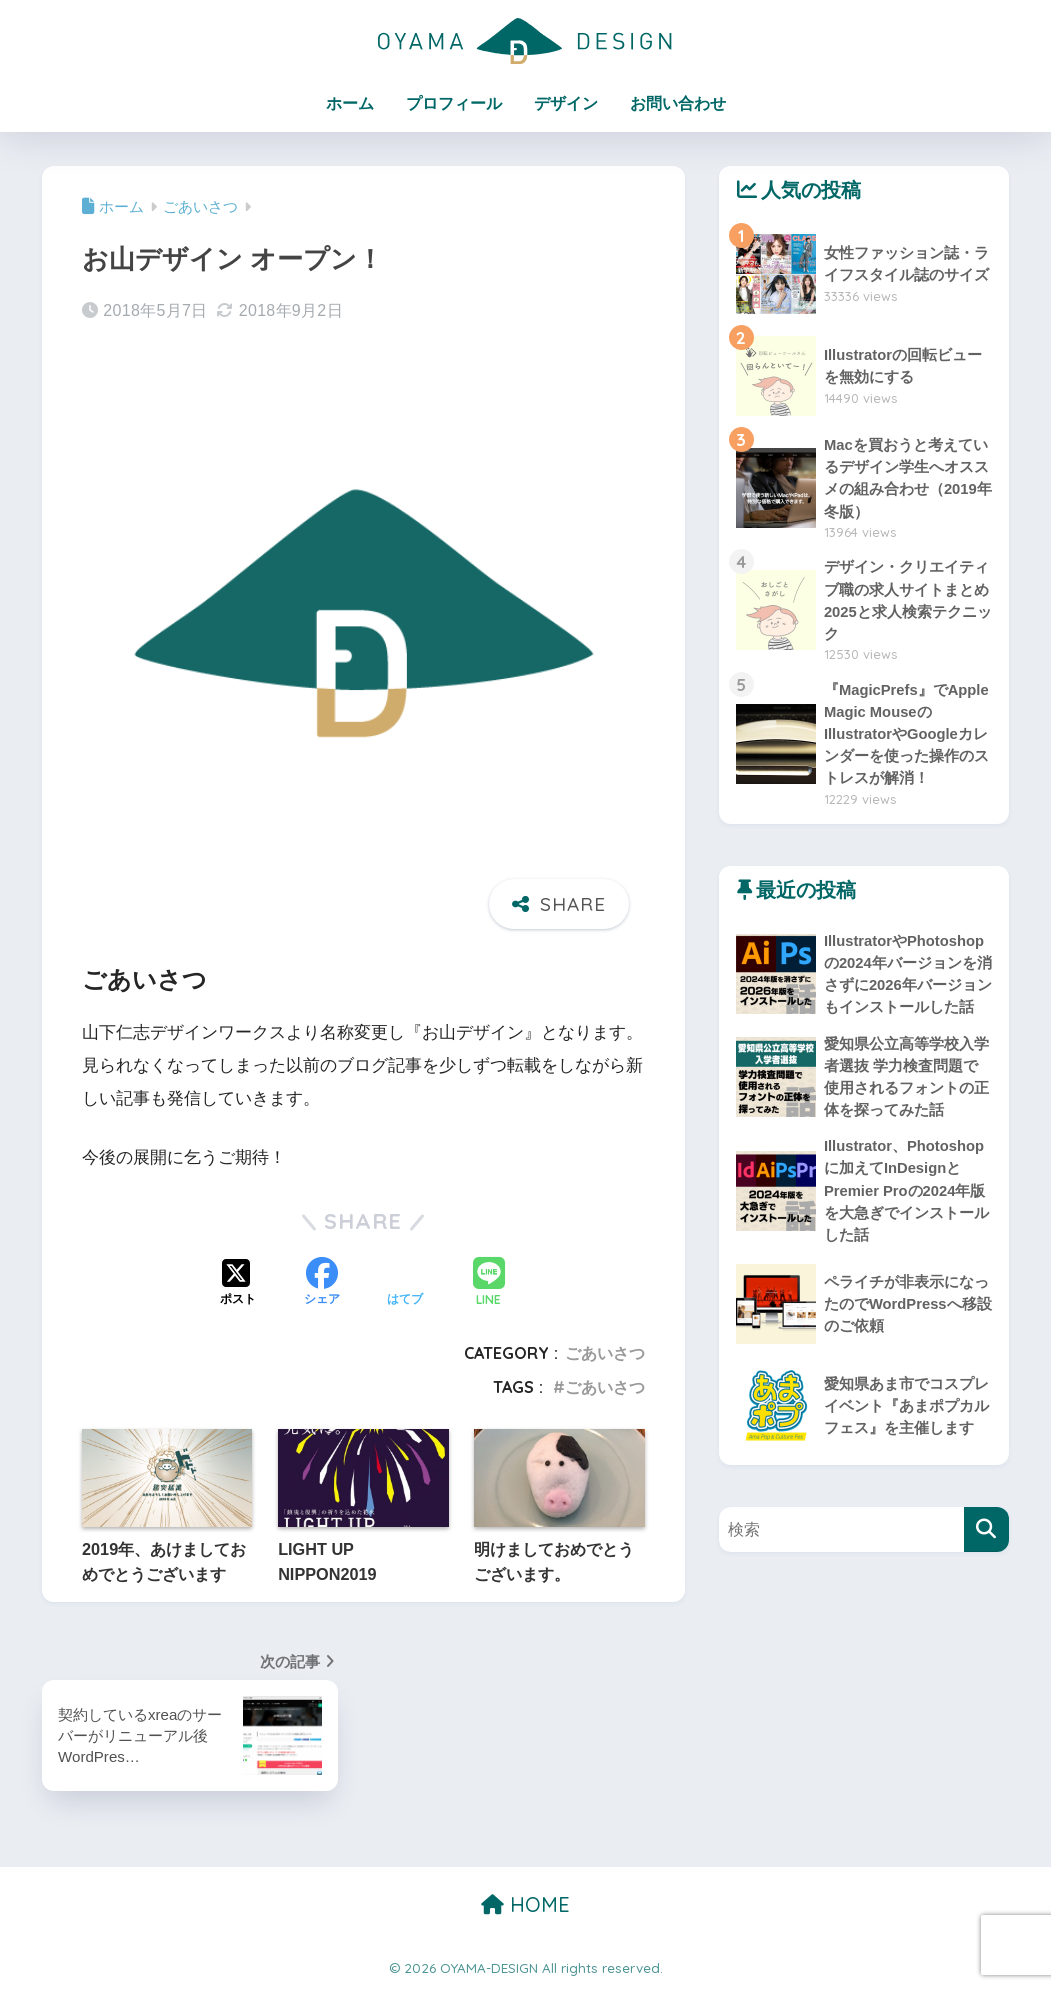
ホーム (350, 103)
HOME (525, 1904)
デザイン (566, 103)
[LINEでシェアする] (489, 1284)
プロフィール (454, 103)
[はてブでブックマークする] (405, 1284)
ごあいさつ (605, 1353)
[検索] (986, 1564)
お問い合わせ (678, 103)
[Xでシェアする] (238, 1284)
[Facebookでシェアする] (322, 1284)
